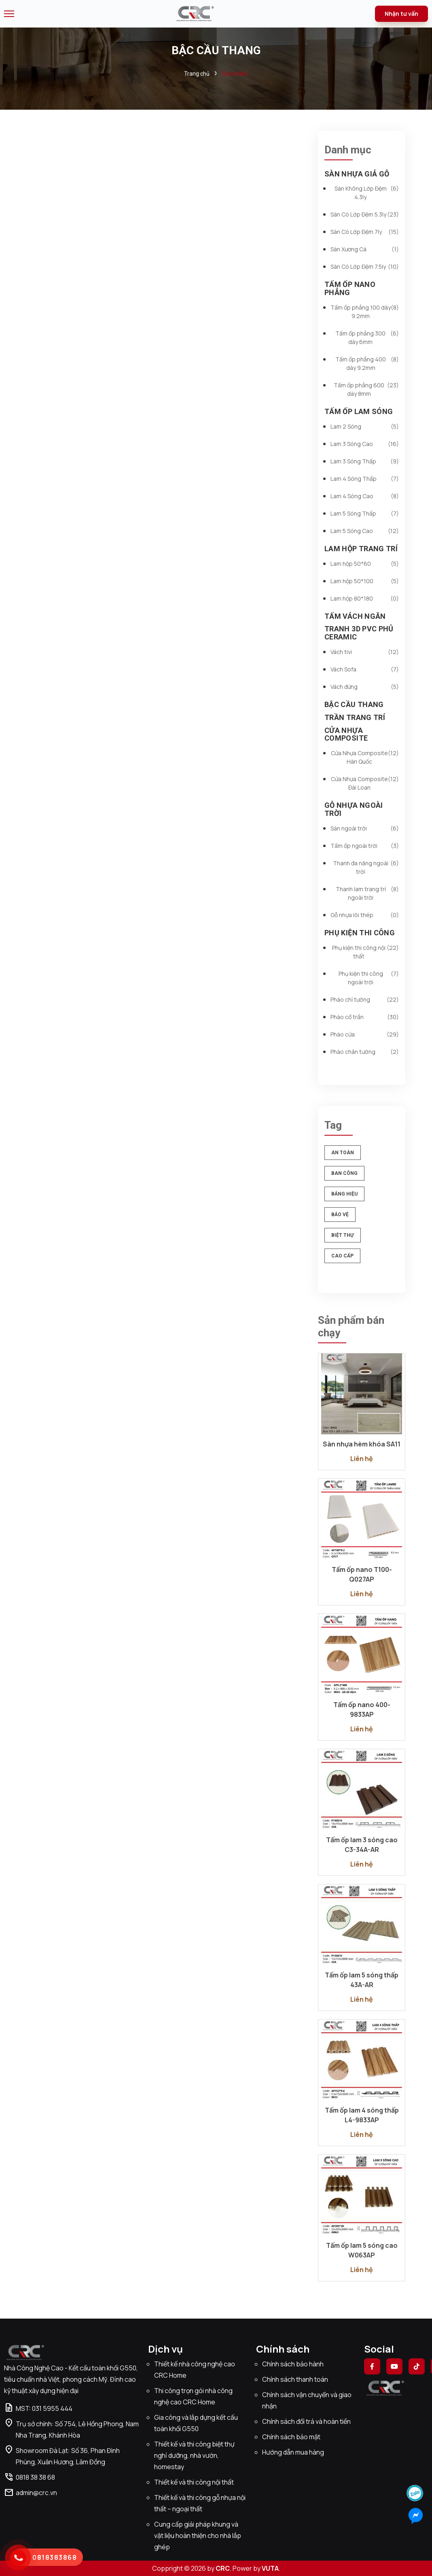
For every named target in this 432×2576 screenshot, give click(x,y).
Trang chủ (197, 73)
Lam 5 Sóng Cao (364, 531)
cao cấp (342, 1256)
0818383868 (54, 2557)
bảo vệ (340, 1214)
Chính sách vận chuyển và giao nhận (307, 2400)
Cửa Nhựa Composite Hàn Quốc (365, 757)
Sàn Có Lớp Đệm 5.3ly (364, 214)
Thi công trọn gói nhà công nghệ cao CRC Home (193, 2396)
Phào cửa (364, 1034)
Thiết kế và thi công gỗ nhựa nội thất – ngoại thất (200, 2503)
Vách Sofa (364, 669)
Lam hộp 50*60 (364, 563)
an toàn (342, 1152)
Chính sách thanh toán (295, 2379)
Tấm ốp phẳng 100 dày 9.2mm (364, 311)
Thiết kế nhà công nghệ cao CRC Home (194, 2369)
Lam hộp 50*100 (364, 581)
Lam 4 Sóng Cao (364, 496)
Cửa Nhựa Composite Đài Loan (365, 783)
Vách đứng (364, 686)
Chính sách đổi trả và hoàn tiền (306, 2421)
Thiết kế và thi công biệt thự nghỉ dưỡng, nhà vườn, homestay (194, 2455)
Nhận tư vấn (401, 13)
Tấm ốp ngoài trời (364, 845)
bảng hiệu (344, 1194)
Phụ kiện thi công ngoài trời (369, 977)
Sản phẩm (235, 73)
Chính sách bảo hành (293, 2363)
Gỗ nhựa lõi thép (364, 915)
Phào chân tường (364, 1051)
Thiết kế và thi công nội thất (194, 2482)
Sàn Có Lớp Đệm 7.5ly (364, 266)
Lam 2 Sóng (364, 426)
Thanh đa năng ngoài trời (366, 867)
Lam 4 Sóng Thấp (364, 478)
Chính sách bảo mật (291, 2436)
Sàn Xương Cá (364, 249)
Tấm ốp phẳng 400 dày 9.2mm (367, 363)
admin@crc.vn (30, 2492)
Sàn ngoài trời (364, 828)
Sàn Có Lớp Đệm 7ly (364, 231)
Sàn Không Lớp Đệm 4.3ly (367, 192)
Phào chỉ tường (364, 999)
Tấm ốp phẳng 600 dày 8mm (366, 389)
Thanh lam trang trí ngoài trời (367, 893)
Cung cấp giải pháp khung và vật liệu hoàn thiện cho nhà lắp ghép (197, 2535)
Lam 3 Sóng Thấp (364, 461)
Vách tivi (364, 652)
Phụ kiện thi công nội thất (365, 951)
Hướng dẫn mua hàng (293, 2452)
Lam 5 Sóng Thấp (364, 513)
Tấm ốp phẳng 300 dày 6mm (367, 337)
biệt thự (342, 1235)
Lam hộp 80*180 (364, 598)
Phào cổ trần (364, 1017)
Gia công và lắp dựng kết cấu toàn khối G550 (196, 2423)
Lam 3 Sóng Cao (364, 444)
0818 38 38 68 (29, 2477)
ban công (344, 1173)
